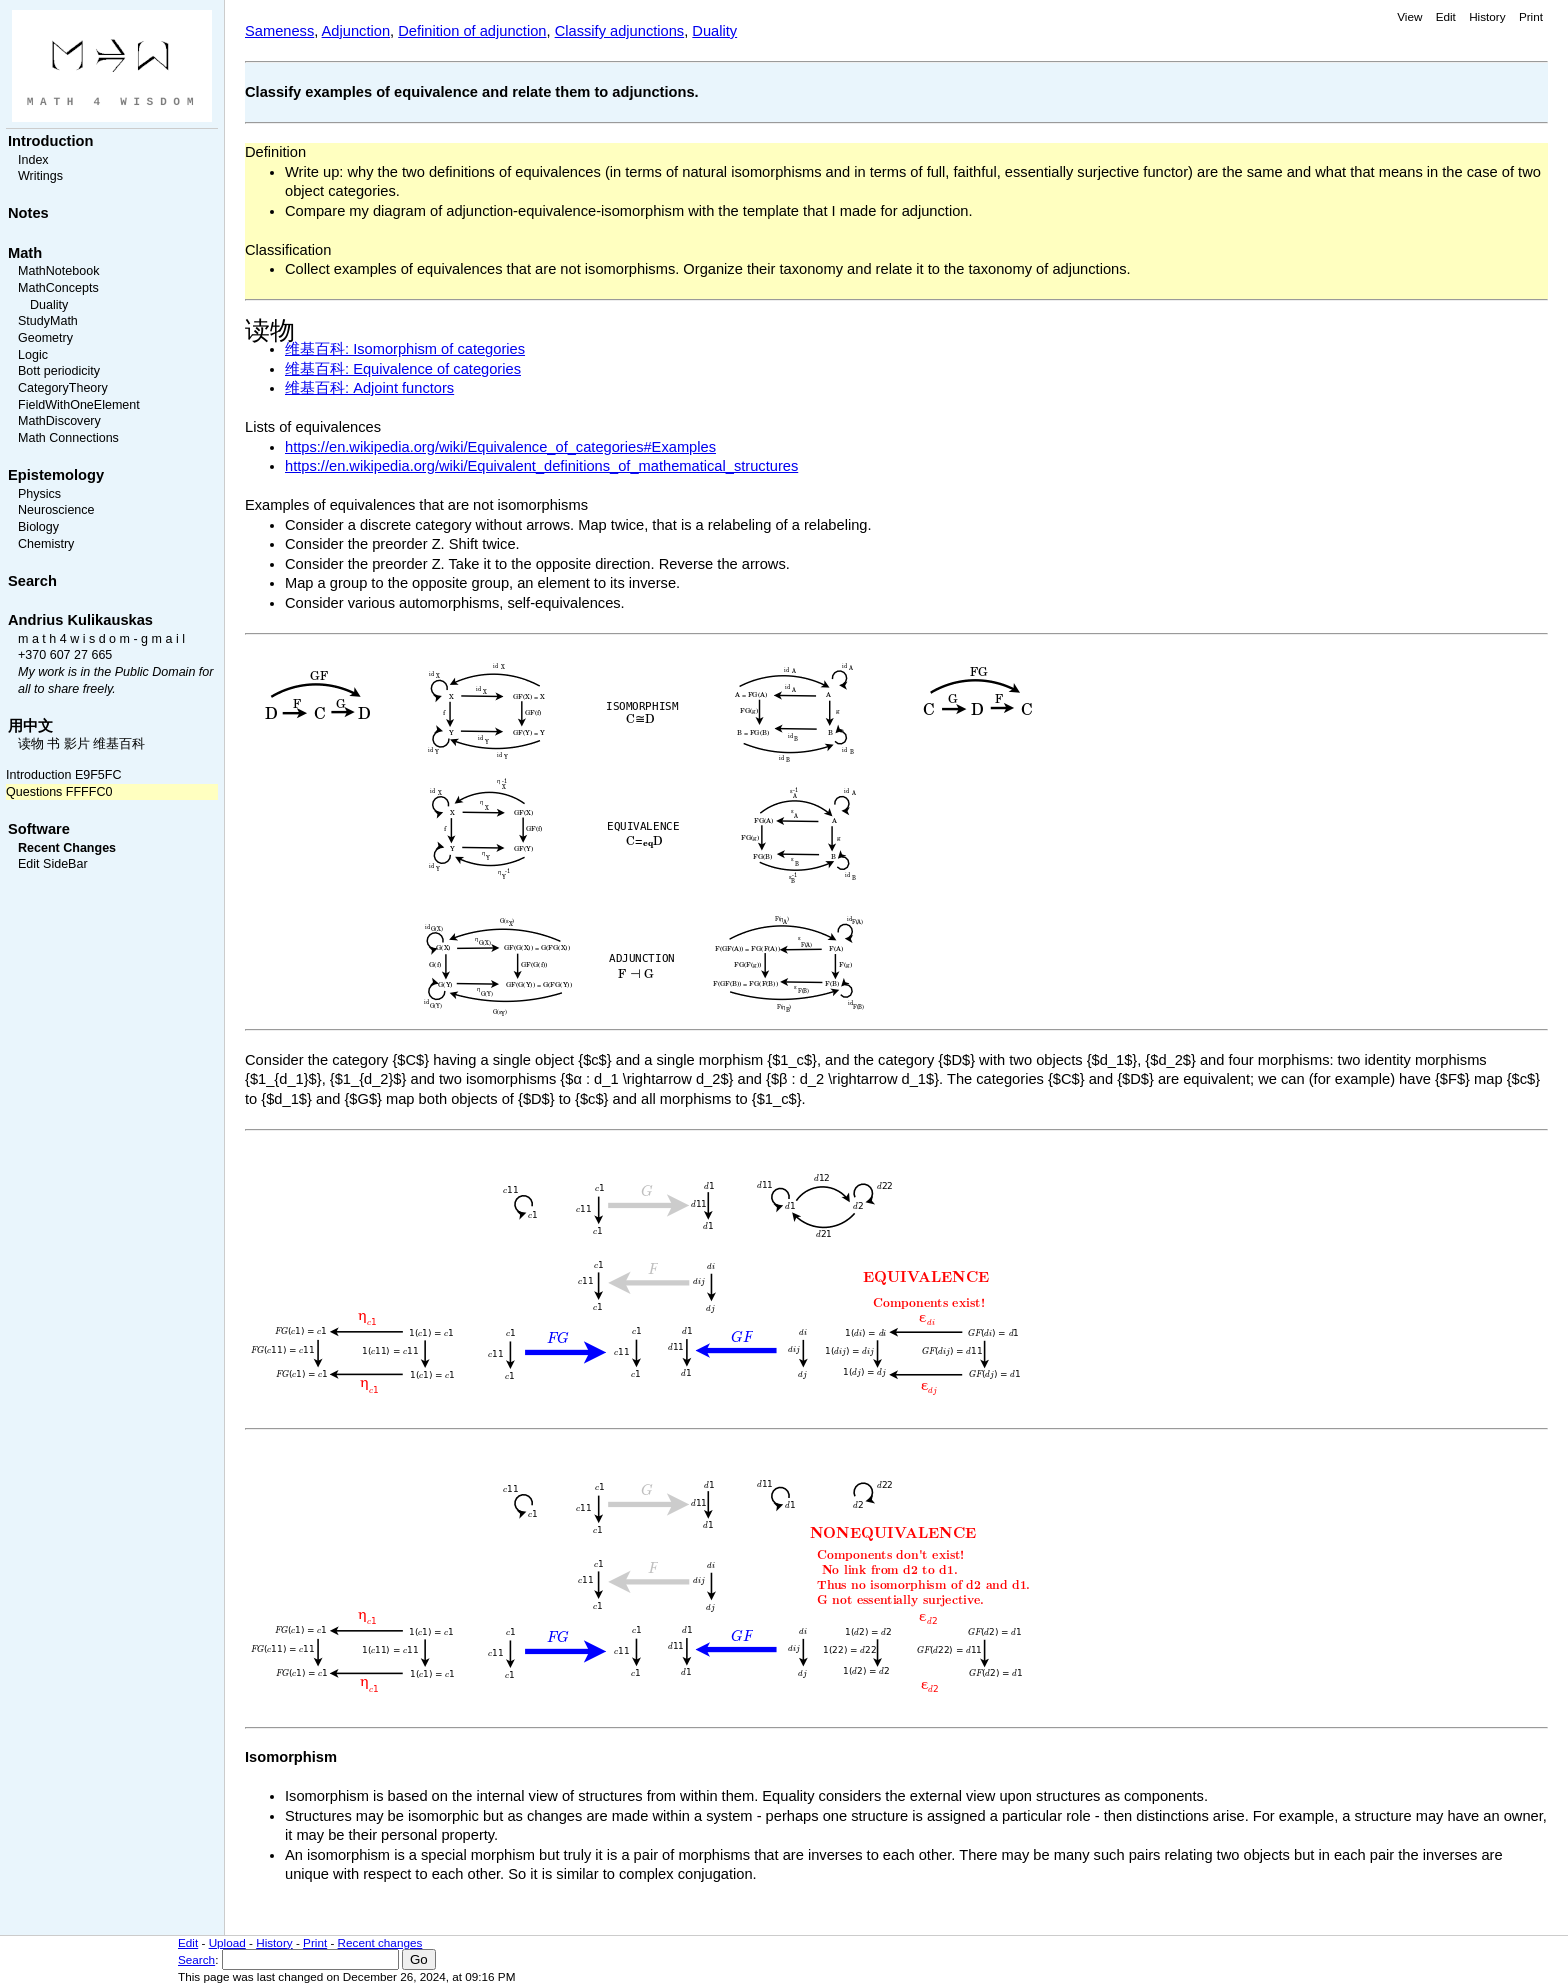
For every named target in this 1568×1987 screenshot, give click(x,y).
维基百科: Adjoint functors (369, 388)
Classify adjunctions (620, 31)
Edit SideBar (53, 864)
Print (1531, 16)
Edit (1446, 16)
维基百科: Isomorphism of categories (405, 349)
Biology (38, 527)
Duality (49, 305)
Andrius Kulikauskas (80, 620)
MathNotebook (58, 271)
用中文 (30, 726)
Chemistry (46, 544)
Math (25, 253)
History (1487, 16)
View (1409, 16)
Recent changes (380, 1942)
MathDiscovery (59, 421)
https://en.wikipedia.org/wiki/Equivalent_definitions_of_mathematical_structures (541, 466)
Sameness (279, 31)
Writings (40, 176)
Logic (33, 355)
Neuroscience (56, 510)
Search (32, 581)
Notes (28, 213)
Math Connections (68, 438)
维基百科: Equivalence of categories (403, 369)
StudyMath (48, 321)
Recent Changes (67, 848)
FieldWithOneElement (79, 405)
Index (33, 160)
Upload (227, 1942)
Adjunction (356, 31)
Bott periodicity (59, 371)
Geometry (45, 338)
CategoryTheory (63, 388)
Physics (39, 494)
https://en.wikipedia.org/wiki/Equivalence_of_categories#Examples (500, 447)
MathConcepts (58, 288)
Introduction (50, 141)
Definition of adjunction (472, 31)
